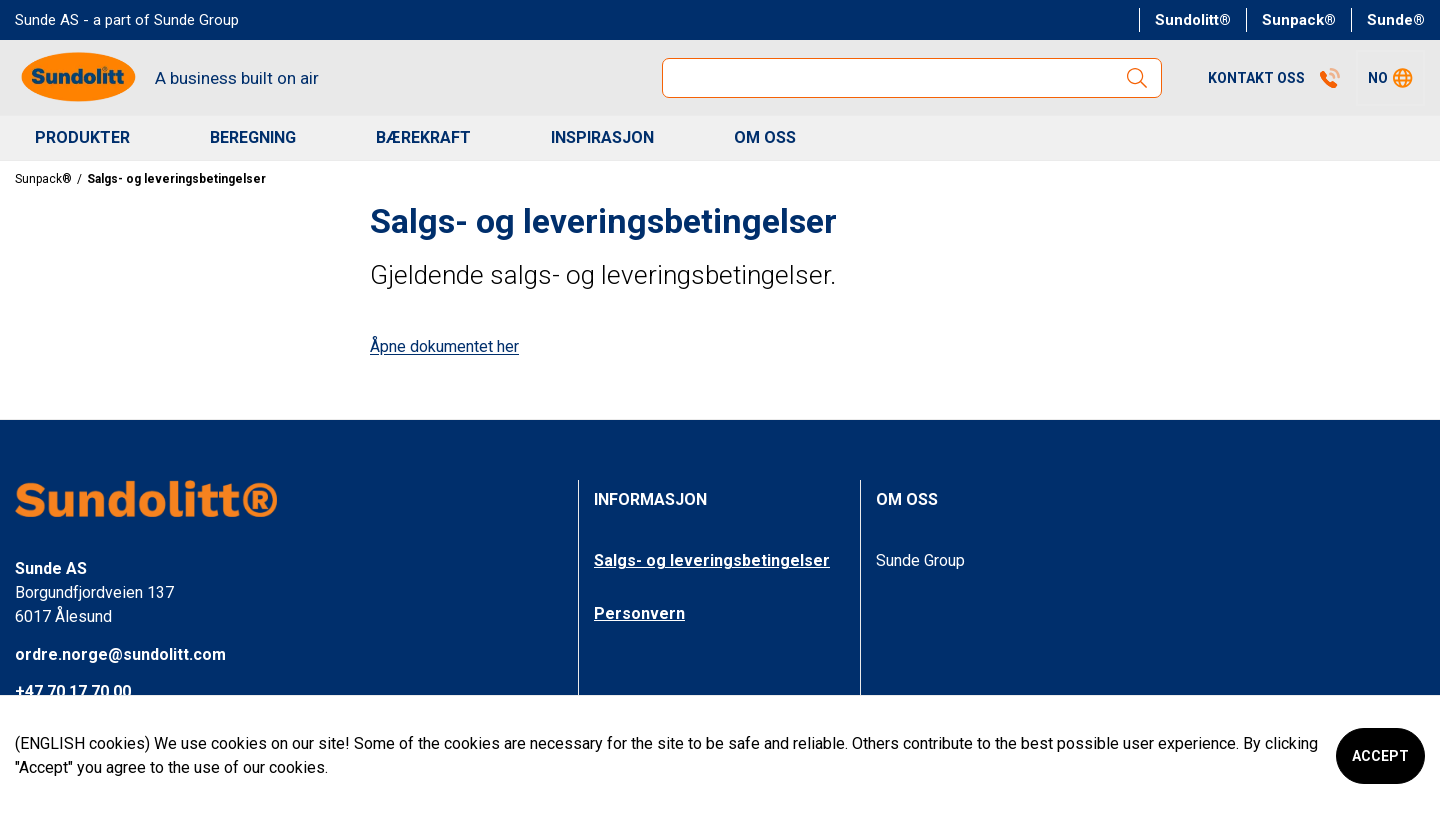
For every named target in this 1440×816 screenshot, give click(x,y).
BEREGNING (253, 137)
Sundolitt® (1193, 20)
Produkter (82, 137)
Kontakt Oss (1274, 78)
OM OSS (765, 137)
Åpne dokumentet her (444, 346)
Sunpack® (1299, 20)
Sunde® (1396, 20)
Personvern (639, 613)
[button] (1390, 78)
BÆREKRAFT (423, 137)
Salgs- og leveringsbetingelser (712, 560)
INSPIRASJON (602, 137)
